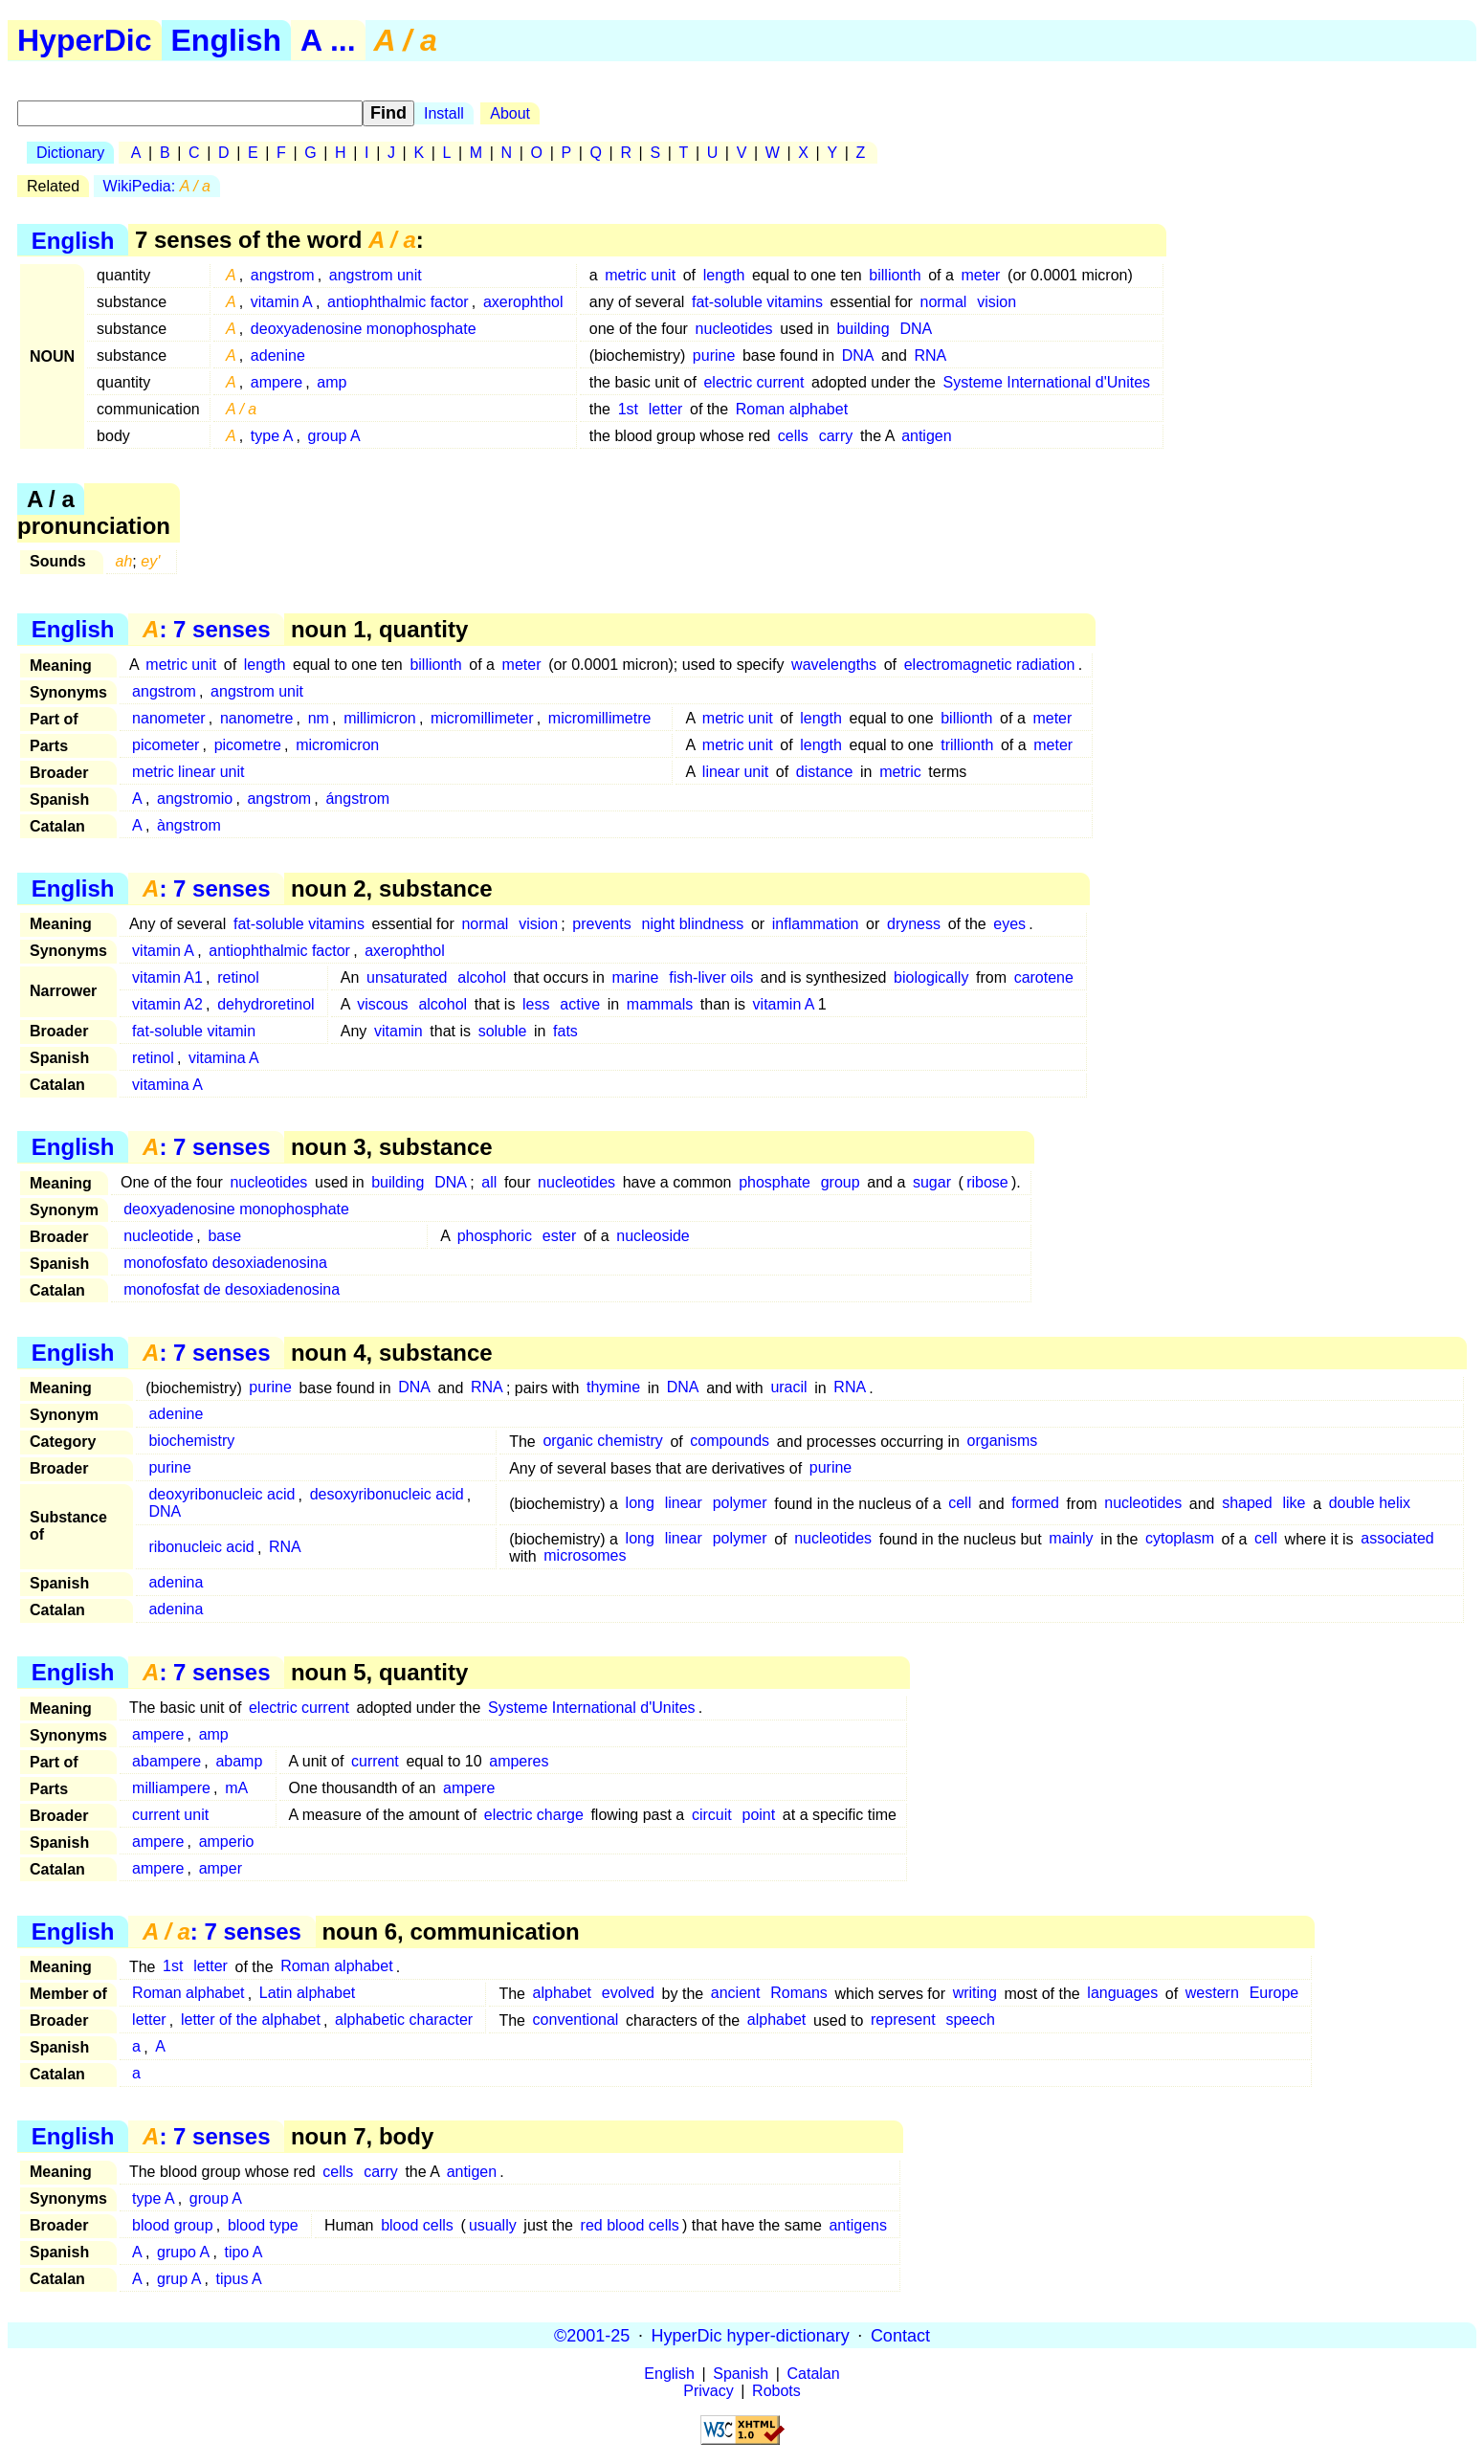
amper (220, 1868)
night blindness (693, 924)
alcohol (481, 977)
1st (628, 409)
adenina (175, 1583)
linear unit (735, 772)
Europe (1274, 1994)
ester (560, 1236)
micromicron (337, 745)
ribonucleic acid (201, 1548)
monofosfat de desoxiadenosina (231, 1289)
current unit (170, 1815)
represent (903, 2020)
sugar (932, 1182)
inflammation (815, 924)
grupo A (183, 2252)
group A (334, 436)
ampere (276, 382)
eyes (1009, 924)
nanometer (169, 718)
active (580, 1004)
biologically (931, 977)
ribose (987, 1182)
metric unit (640, 275)
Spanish (740, 2373)
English (226, 40)
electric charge (534, 1815)
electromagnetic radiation (989, 664)
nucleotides (734, 329)
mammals (660, 1004)
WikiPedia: (156, 186)
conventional (576, 2020)
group (840, 1182)
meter (981, 275)
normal (942, 302)
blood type (263, 2225)
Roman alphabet (792, 409)
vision (996, 302)
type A (272, 436)
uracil (788, 1388)
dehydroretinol (265, 1004)
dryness (914, 924)
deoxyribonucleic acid (221, 1495)
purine (714, 355)
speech (970, 2020)
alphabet (562, 1994)
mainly (1071, 1539)
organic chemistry (602, 1441)
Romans (799, 1994)
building (862, 329)
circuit (712, 1815)
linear (683, 1504)
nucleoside (653, 1236)
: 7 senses (206, 629)
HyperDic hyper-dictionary (751, 2334)
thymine (613, 1388)
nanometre (257, 718)
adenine (278, 355)
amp (331, 382)
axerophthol (523, 302)
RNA (930, 355)
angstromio (195, 798)
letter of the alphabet (251, 2020)
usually (493, 2225)
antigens (858, 2225)
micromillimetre (600, 718)
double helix (1369, 1504)
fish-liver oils (711, 977)
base (224, 1236)
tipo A (243, 2252)
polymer (740, 1504)
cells (793, 436)
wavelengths (833, 664)
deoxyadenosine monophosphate (363, 329)
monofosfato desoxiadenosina (225, 1262)
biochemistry (191, 1441)
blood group (172, 2225)
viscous (382, 1004)
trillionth (967, 745)
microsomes (584, 1556)
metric (900, 772)
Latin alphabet (307, 1994)
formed (1035, 1504)
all (489, 1182)
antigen (926, 436)
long (640, 1504)
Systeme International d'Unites (1047, 382)
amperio (227, 1841)
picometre (247, 745)
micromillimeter (482, 718)
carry (836, 436)
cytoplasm (1179, 1539)
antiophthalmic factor (398, 302)
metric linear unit (188, 772)
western (1212, 1994)
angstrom (283, 275)
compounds (729, 1441)
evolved (628, 1994)
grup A (179, 2279)
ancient (736, 1994)
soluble (502, 1031)
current (375, 1761)
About (510, 113)
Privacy (708, 2391)
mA (236, 1788)
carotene (1044, 977)
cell (959, 1504)
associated (1397, 1539)
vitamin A (282, 302)
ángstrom (357, 798)
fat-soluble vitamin (193, 1031)
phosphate (774, 1182)
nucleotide (158, 1236)
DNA (915, 329)
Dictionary (70, 152)
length (724, 275)
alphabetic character (404, 2020)
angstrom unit (375, 275)
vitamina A (223, 1058)
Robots (776, 2391)
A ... (327, 40)
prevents (601, 924)
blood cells (417, 2225)
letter (666, 409)
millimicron (379, 718)
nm (318, 718)
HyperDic (84, 40)
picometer (165, 745)
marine (634, 977)
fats (565, 1031)
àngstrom (189, 825)
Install (444, 113)
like (1293, 1504)
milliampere (171, 1788)
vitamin (398, 1031)
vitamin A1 (167, 977)
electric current (753, 382)
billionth (894, 275)
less (535, 1004)
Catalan (813, 2373)
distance (824, 772)
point (759, 1815)
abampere (166, 1761)
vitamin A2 (167, 1004)
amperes (518, 1761)
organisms (1002, 1441)
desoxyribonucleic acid (387, 1495)
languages (1122, 1994)
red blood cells (630, 2225)
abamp (238, 1761)
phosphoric (494, 1236)
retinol (238, 977)
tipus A (239, 2279)
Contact (900, 2334)
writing (975, 1994)
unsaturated (407, 977)
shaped (1247, 1504)
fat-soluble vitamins (757, 302)
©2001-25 (592, 2334)
